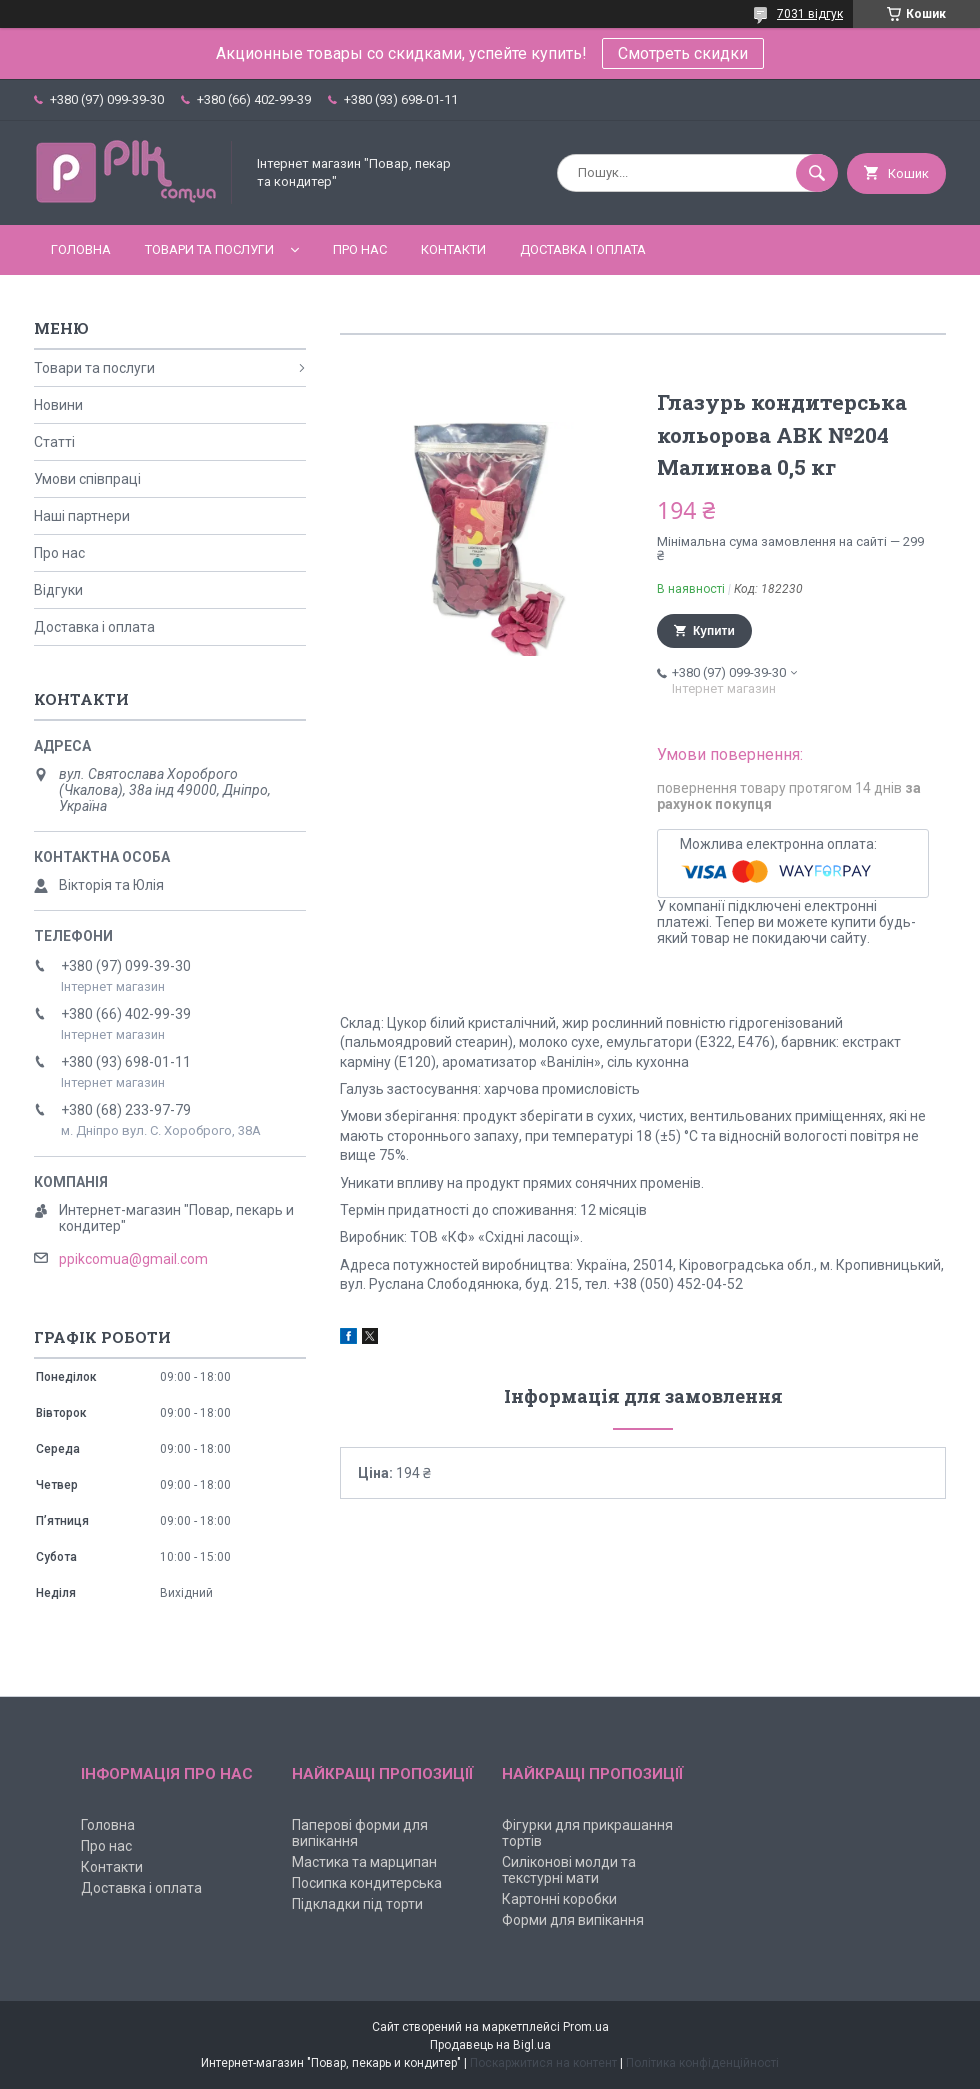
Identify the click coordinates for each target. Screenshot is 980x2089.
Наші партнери (82, 516)
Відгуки (58, 590)
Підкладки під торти (357, 1904)
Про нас (360, 249)
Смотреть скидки (683, 53)
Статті (54, 442)
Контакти (453, 249)
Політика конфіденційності (702, 2063)
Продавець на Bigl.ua (490, 2045)
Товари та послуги (209, 249)
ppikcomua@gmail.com (133, 1259)
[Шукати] (817, 173)
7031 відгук (810, 14)
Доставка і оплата (583, 249)
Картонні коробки (559, 1899)
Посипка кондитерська (367, 1883)
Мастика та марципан (364, 1862)
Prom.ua (586, 2027)
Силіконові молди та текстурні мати (569, 1870)
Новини (58, 405)
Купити (714, 631)
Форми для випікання (573, 1920)
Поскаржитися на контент (543, 2063)
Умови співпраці (87, 479)
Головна (81, 249)
